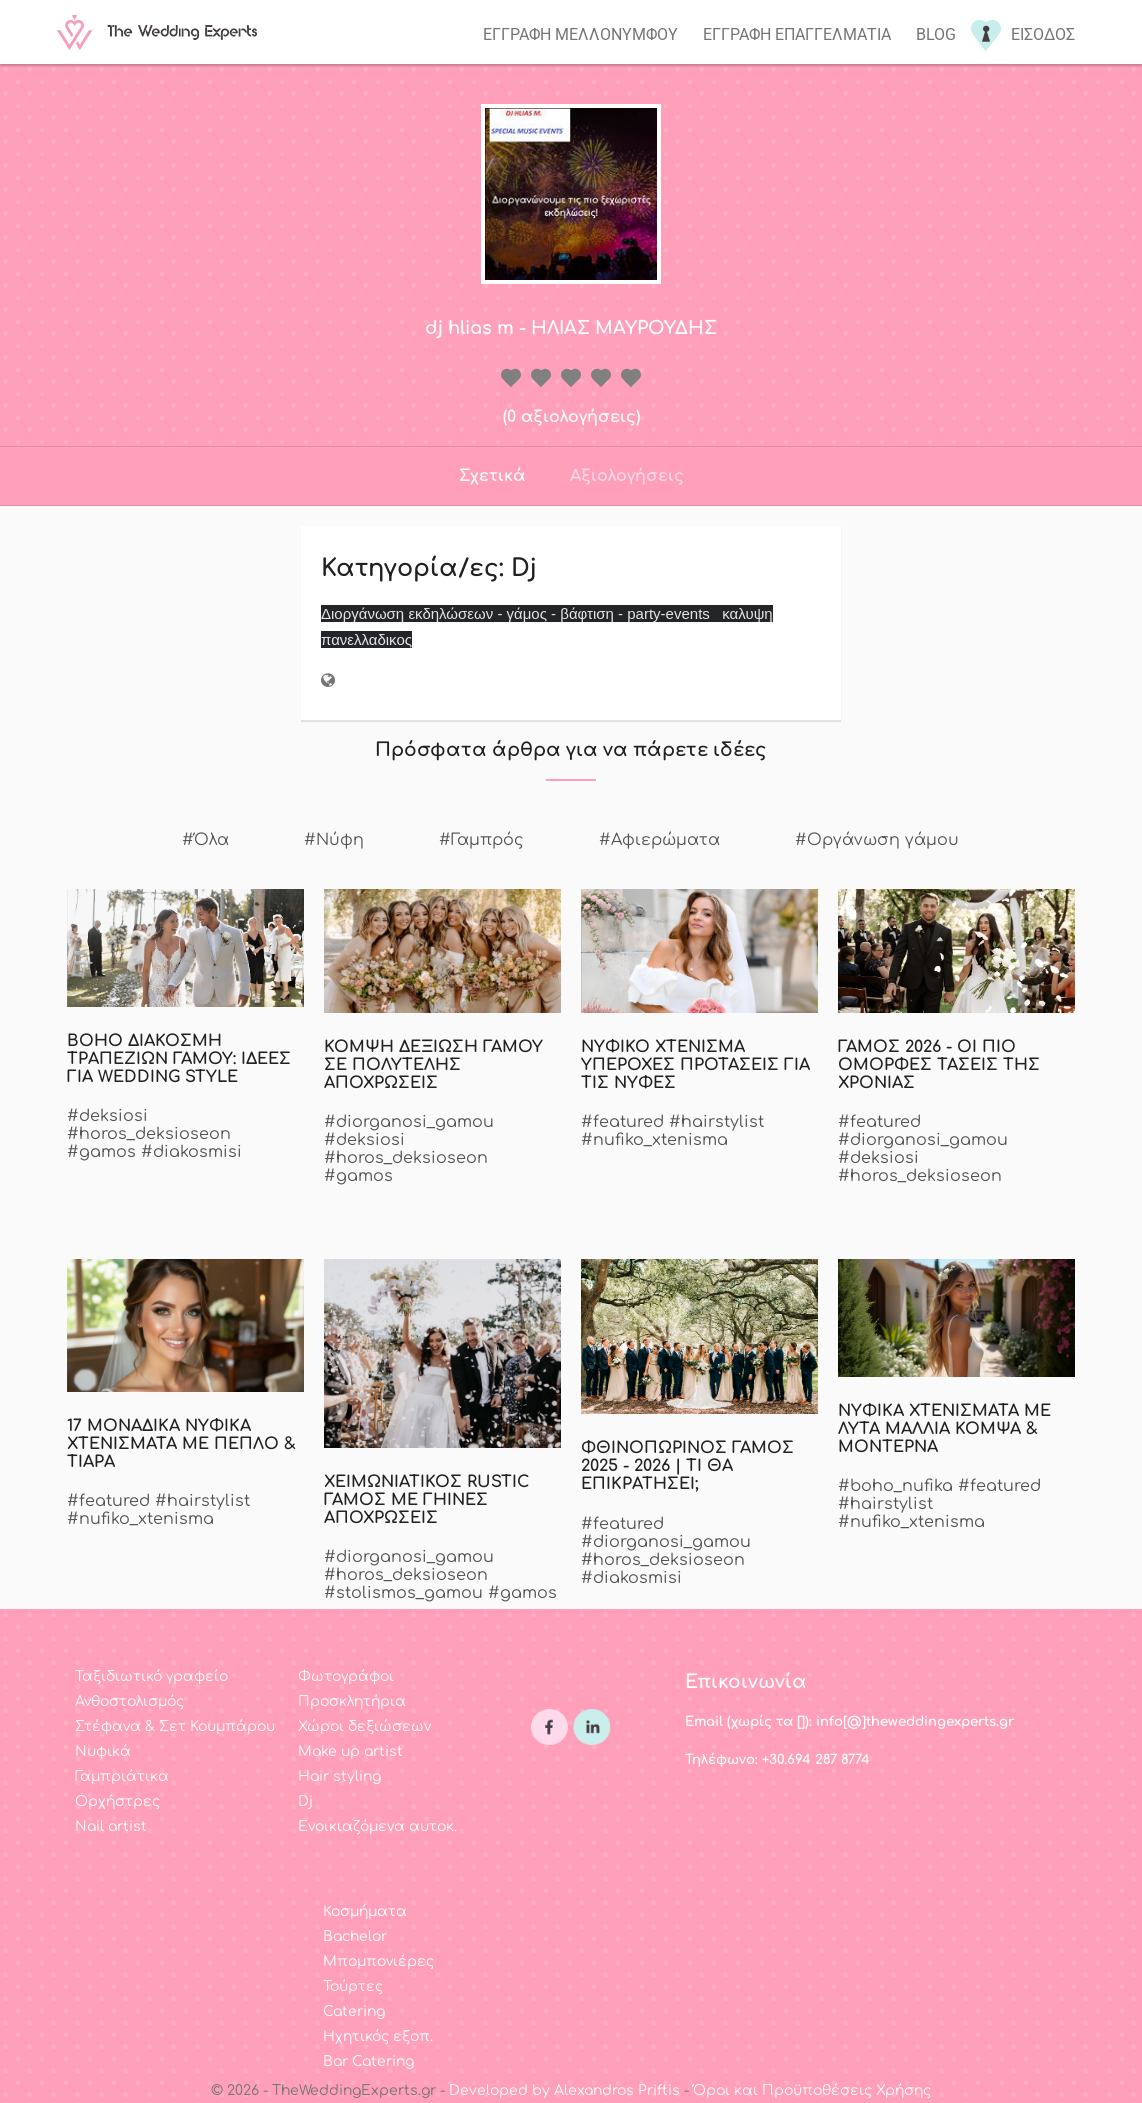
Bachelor (355, 1936)
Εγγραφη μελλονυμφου (580, 34)
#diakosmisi (191, 1152)
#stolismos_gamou (403, 1593)
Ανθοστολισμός (129, 1701)
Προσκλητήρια (352, 1701)
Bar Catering (368, 2061)
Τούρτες (353, 1986)
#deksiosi (107, 1116)
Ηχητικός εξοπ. (378, 2036)
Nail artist (111, 1826)
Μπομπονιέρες (378, 1961)
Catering (354, 2011)
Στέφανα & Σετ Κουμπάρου (175, 1726)
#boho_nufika (895, 1486)
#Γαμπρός (481, 840)
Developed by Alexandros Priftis (564, 2090)
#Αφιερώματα (659, 840)
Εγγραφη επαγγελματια (797, 34)
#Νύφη (334, 840)
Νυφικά (103, 1751)
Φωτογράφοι (346, 1676)
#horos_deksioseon (149, 1134)
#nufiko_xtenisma (654, 1140)
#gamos (101, 1152)
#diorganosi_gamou (409, 1122)
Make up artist (350, 1751)
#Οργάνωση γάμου (877, 840)
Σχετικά (492, 476)
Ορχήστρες (117, 1801)
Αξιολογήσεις (627, 476)
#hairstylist (716, 1122)
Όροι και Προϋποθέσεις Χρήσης (812, 2090)
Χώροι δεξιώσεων (364, 1726)
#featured (622, 1122)
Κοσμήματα (365, 1911)
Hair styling (339, 1776)
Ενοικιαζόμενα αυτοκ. (377, 1826)
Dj (305, 1801)
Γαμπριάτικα (122, 1776)
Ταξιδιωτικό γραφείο (151, 1676)
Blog (936, 34)
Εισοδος (1043, 34)
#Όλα (205, 840)
